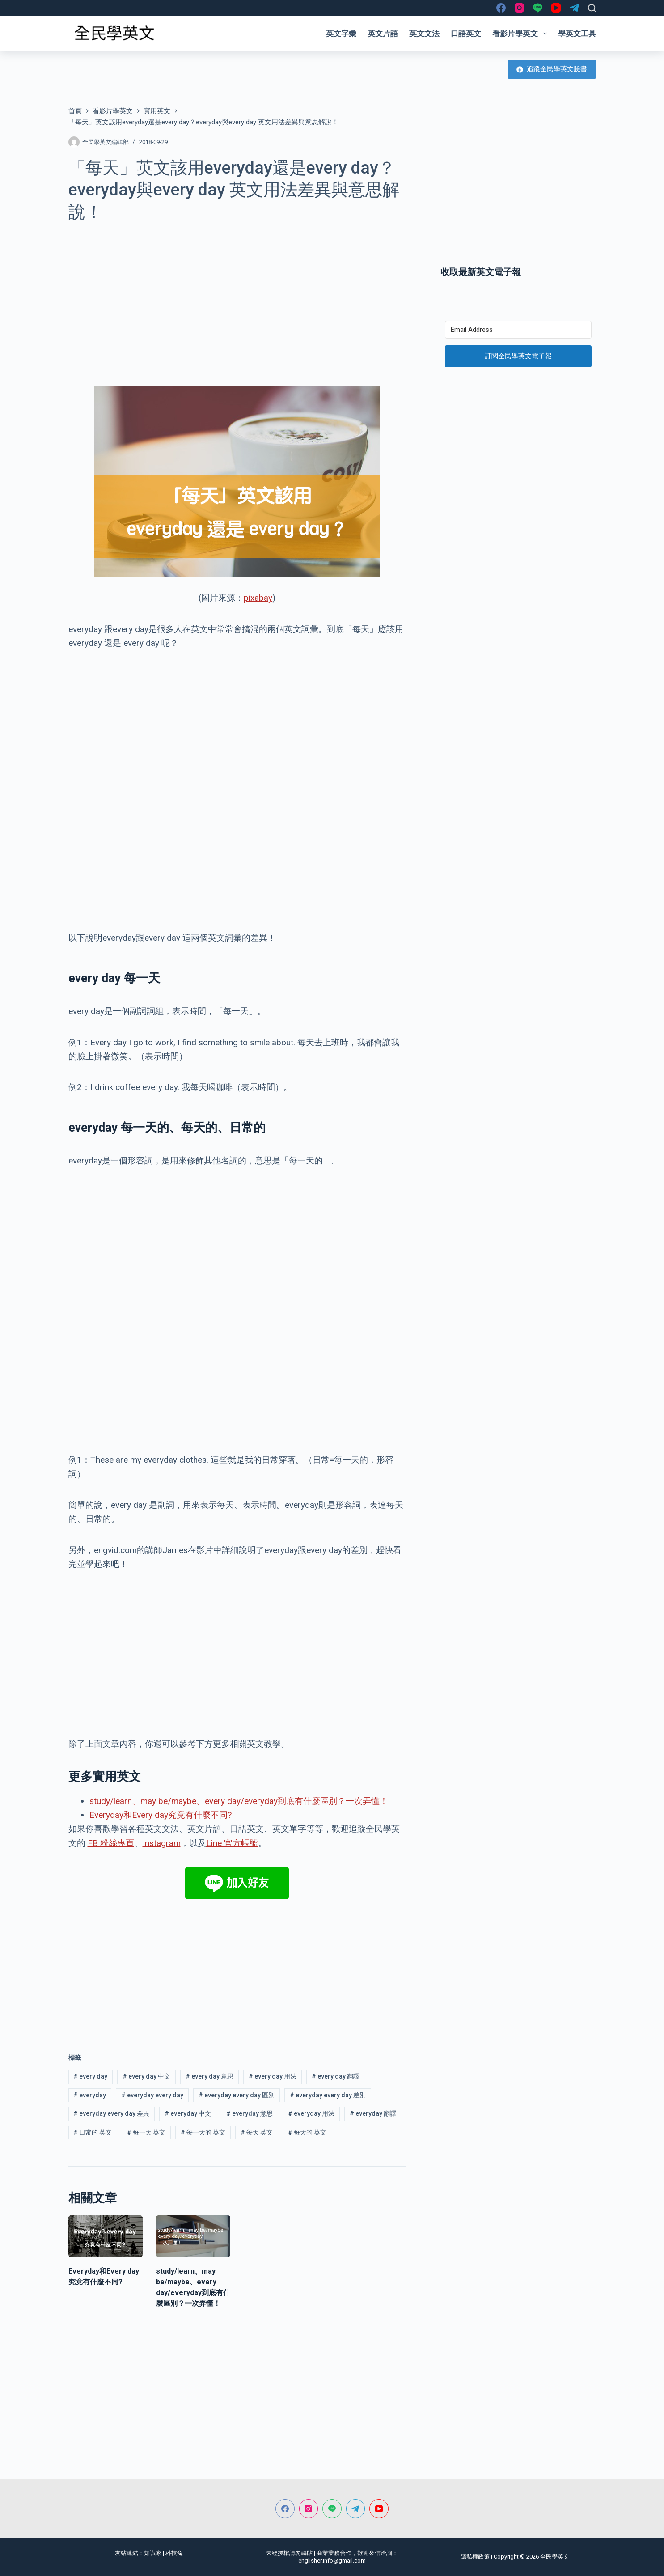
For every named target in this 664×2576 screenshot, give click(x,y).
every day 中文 (146, 2076)
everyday (89, 2095)
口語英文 (466, 33)
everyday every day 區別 (237, 2095)
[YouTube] (556, 8)
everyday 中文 (188, 2113)
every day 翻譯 (335, 2076)
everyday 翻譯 (373, 2113)
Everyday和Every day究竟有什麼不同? (160, 1815)
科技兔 (174, 2553)
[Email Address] (518, 330)
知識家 (152, 2553)
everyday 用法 (311, 2113)
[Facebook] (501, 8)
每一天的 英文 (203, 2132)
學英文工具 (577, 33)
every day (90, 2076)
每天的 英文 (307, 2132)
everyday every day (152, 2095)
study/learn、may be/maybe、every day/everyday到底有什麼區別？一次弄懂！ (238, 1801)
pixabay (258, 598)
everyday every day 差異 (111, 2113)
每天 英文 (257, 2132)
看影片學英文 (521, 33)
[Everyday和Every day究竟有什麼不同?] (105, 2236)
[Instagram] (519, 8)
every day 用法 (272, 2076)
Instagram (162, 1843)
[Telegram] (574, 8)
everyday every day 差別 (328, 2095)
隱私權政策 (475, 2556)
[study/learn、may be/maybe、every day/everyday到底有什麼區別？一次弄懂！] (193, 2236)
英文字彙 (341, 33)
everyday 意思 (249, 2113)
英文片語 (383, 33)
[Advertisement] (237, 299)
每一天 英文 (146, 2132)
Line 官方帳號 (232, 1843)
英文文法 (424, 33)
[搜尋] (592, 8)
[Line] (537, 8)
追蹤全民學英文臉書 (551, 69)
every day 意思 (209, 2076)
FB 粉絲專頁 (111, 1843)
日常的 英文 (92, 2132)
